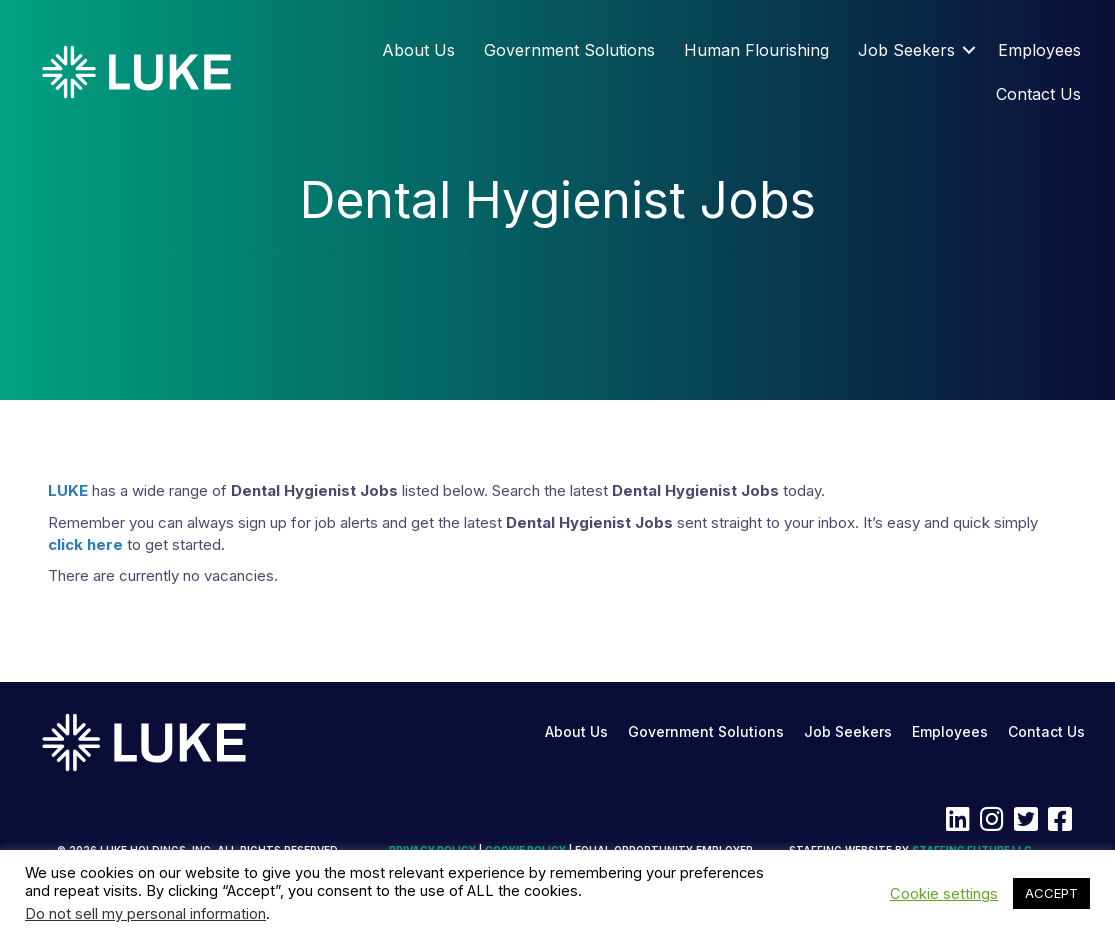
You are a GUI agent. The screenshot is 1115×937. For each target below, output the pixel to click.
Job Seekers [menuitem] (906, 50)
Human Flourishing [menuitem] (756, 50)
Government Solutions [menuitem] (569, 50)
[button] (969, 50)
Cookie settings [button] (944, 894)
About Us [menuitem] (418, 50)
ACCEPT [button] (1051, 893)
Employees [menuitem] (1039, 50)
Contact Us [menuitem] (1038, 94)
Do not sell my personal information (145, 914)
